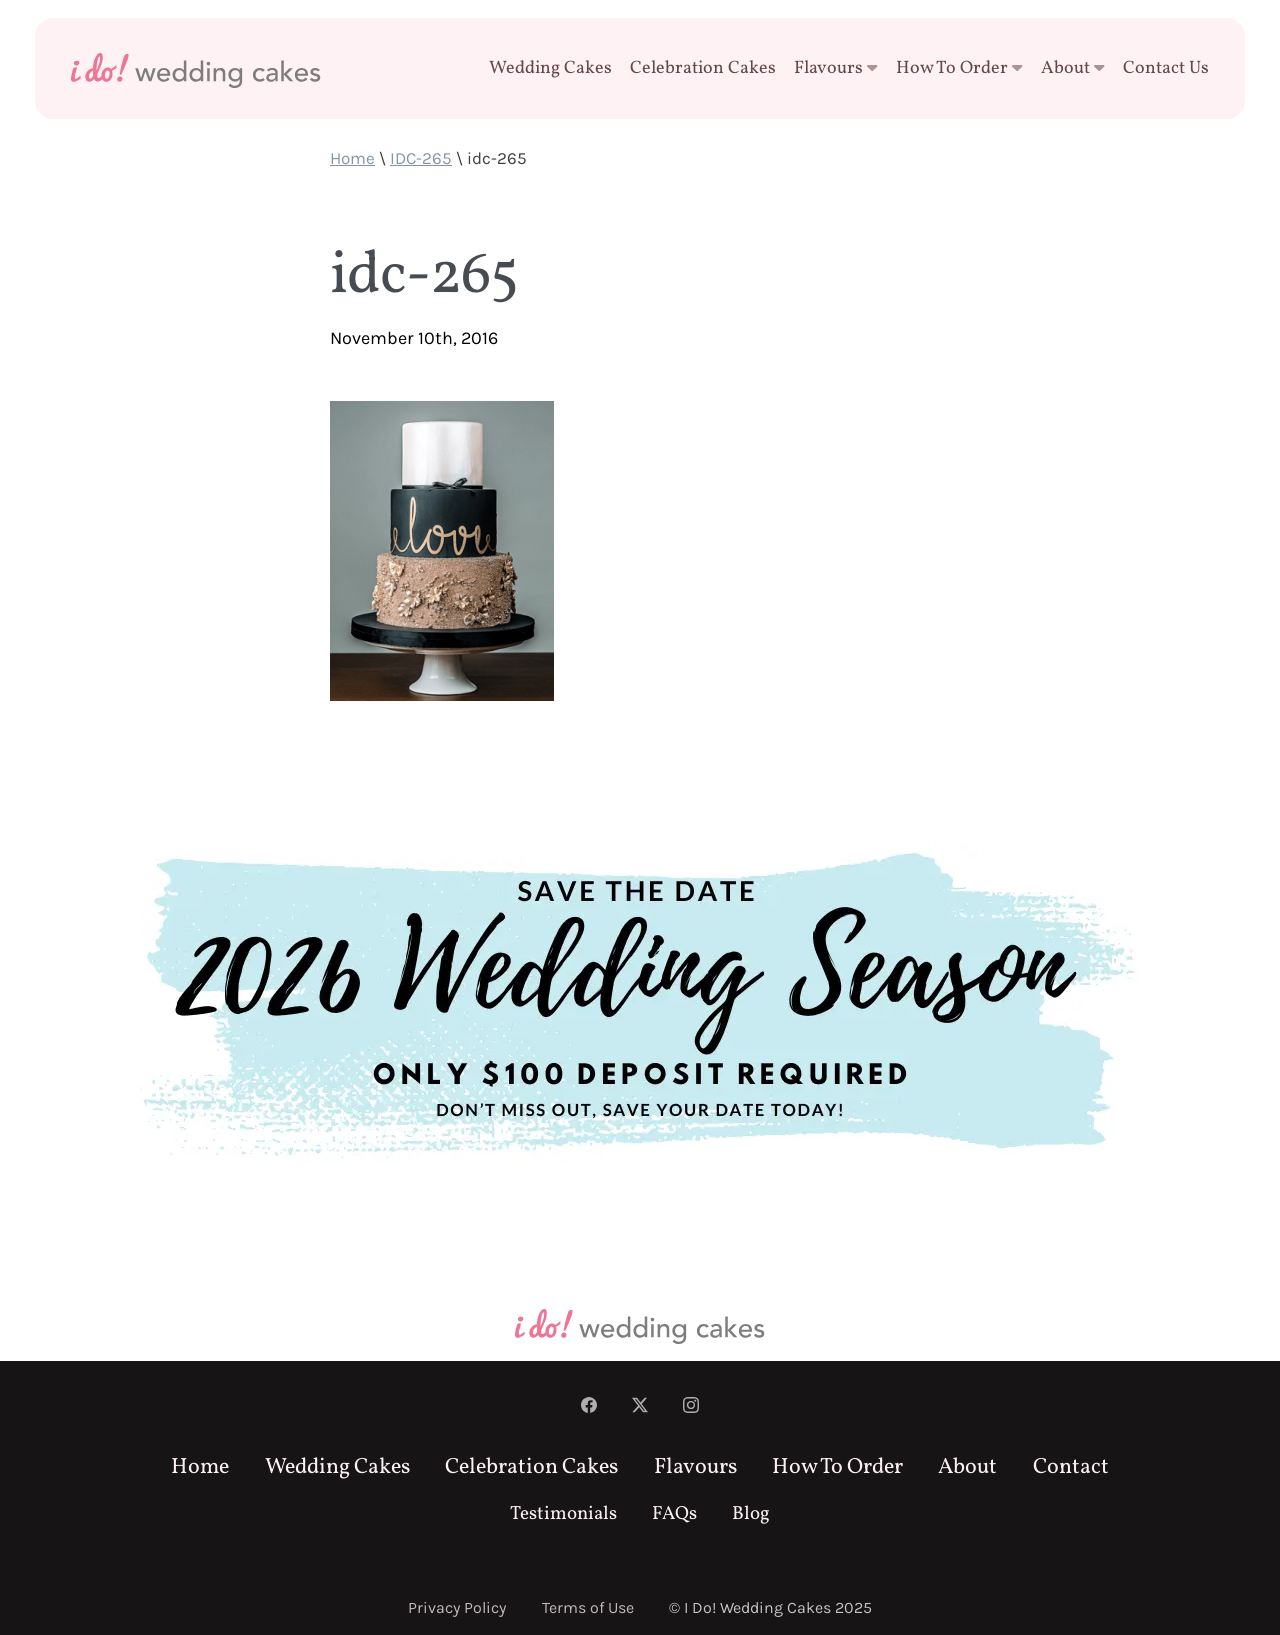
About (1073, 68)
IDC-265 (421, 158)
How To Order (959, 68)
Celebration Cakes (703, 68)
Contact (1071, 1467)
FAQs (674, 1514)
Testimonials (563, 1514)
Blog (751, 1514)
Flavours (836, 68)
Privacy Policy (457, 1607)
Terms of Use (588, 1607)
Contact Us (1166, 68)
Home (352, 158)
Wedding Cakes (550, 68)
